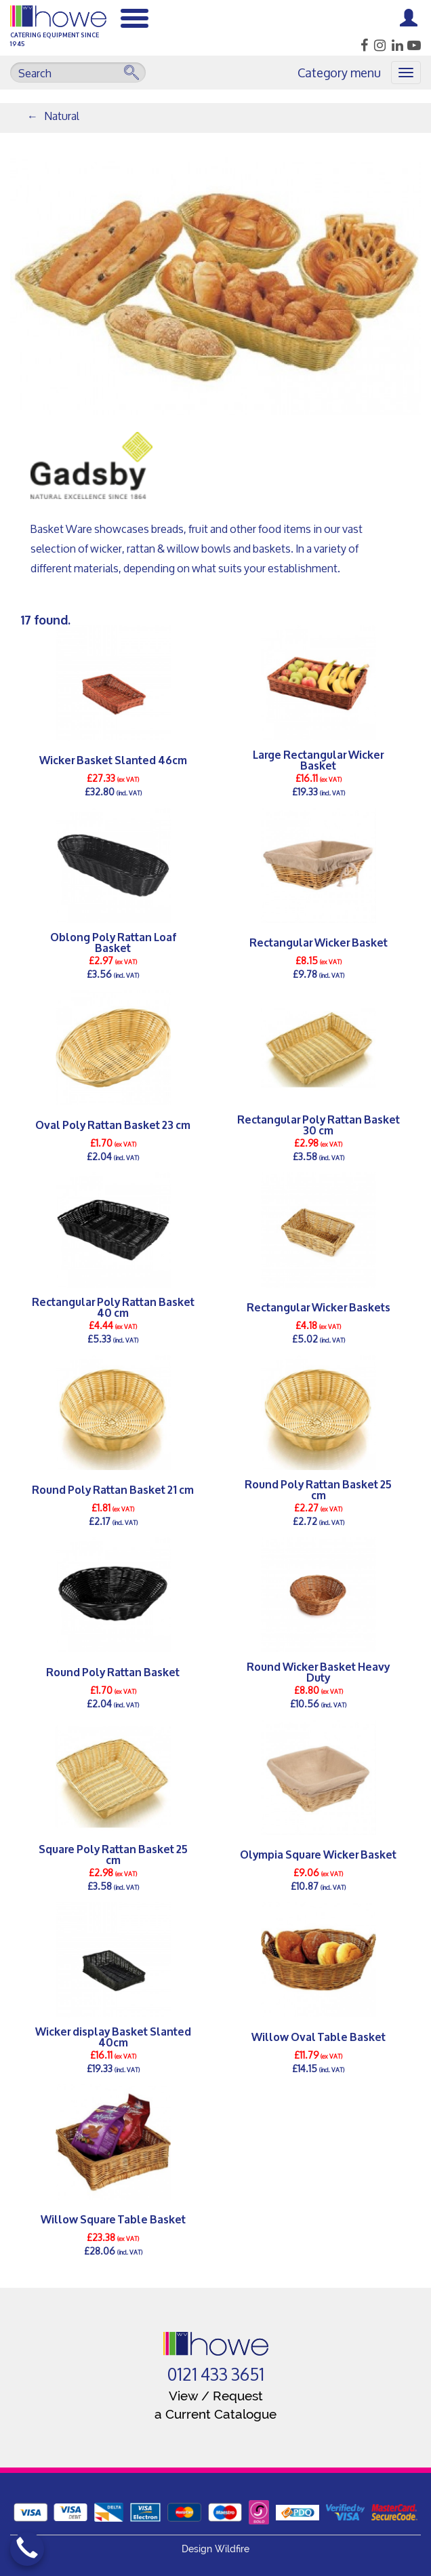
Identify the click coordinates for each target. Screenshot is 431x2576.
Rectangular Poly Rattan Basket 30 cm (318, 1124)
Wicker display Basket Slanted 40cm (113, 2036)
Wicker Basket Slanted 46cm (113, 759)
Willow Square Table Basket (113, 2218)
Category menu (339, 72)
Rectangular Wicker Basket (318, 941)
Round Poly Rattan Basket (113, 1671)
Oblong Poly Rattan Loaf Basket (113, 942)
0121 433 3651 (215, 2374)
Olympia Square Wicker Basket (318, 1853)
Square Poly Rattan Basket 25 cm (113, 1854)
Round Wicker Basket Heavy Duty (318, 1671)
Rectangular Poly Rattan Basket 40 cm (113, 1306)
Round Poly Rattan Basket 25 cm (318, 1489)
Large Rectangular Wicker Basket (318, 759)
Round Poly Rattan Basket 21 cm (113, 1488)
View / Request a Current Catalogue (215, 2404)
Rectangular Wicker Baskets (318, 1306)
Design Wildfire (215, 2548)
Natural (62, 115)
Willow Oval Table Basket (318, 2035)
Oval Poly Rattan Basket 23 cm (112, 1123)
